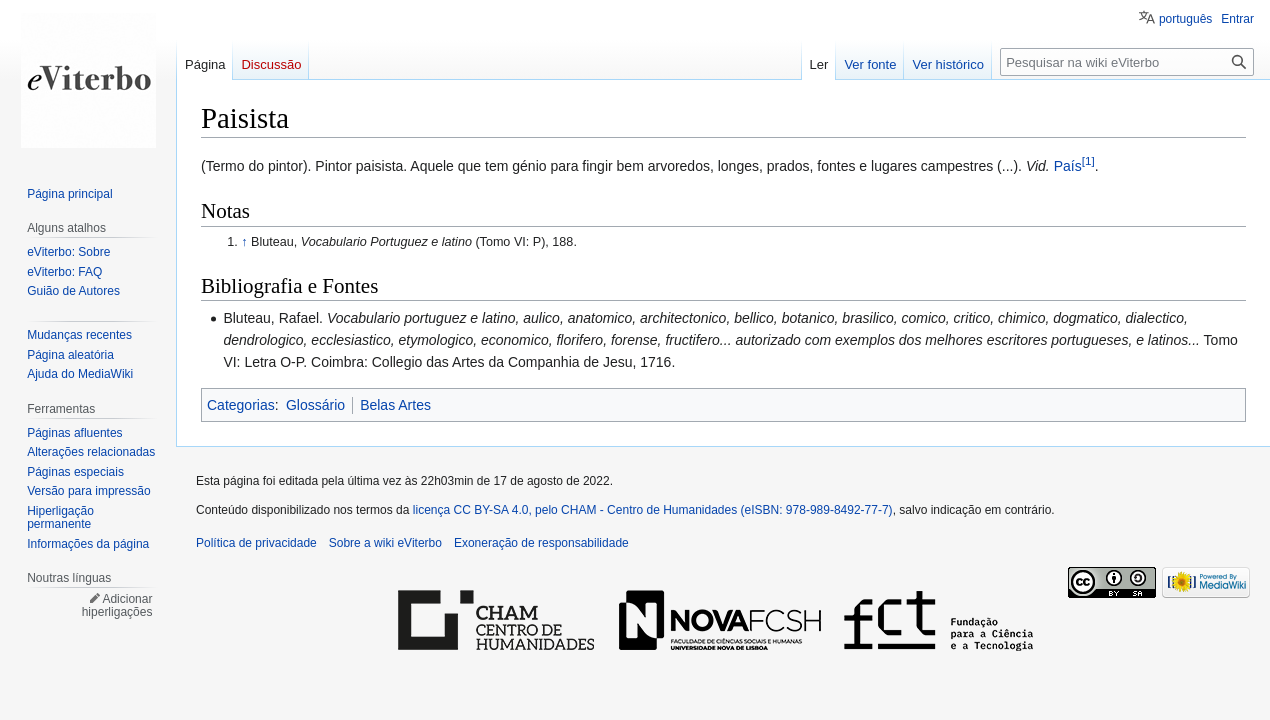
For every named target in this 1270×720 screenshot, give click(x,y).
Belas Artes (395, 405)
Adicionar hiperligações (117, 606)
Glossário (315, 405)
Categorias (241, 405)
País (1068, 166)
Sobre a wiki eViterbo (385, 543)
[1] (1088, 160)
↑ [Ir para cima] (244, 242)
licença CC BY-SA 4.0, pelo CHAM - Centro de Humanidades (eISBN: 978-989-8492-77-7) (653, 510)
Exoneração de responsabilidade (541, 543)
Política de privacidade (256, 543)
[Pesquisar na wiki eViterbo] (1127, 62)
